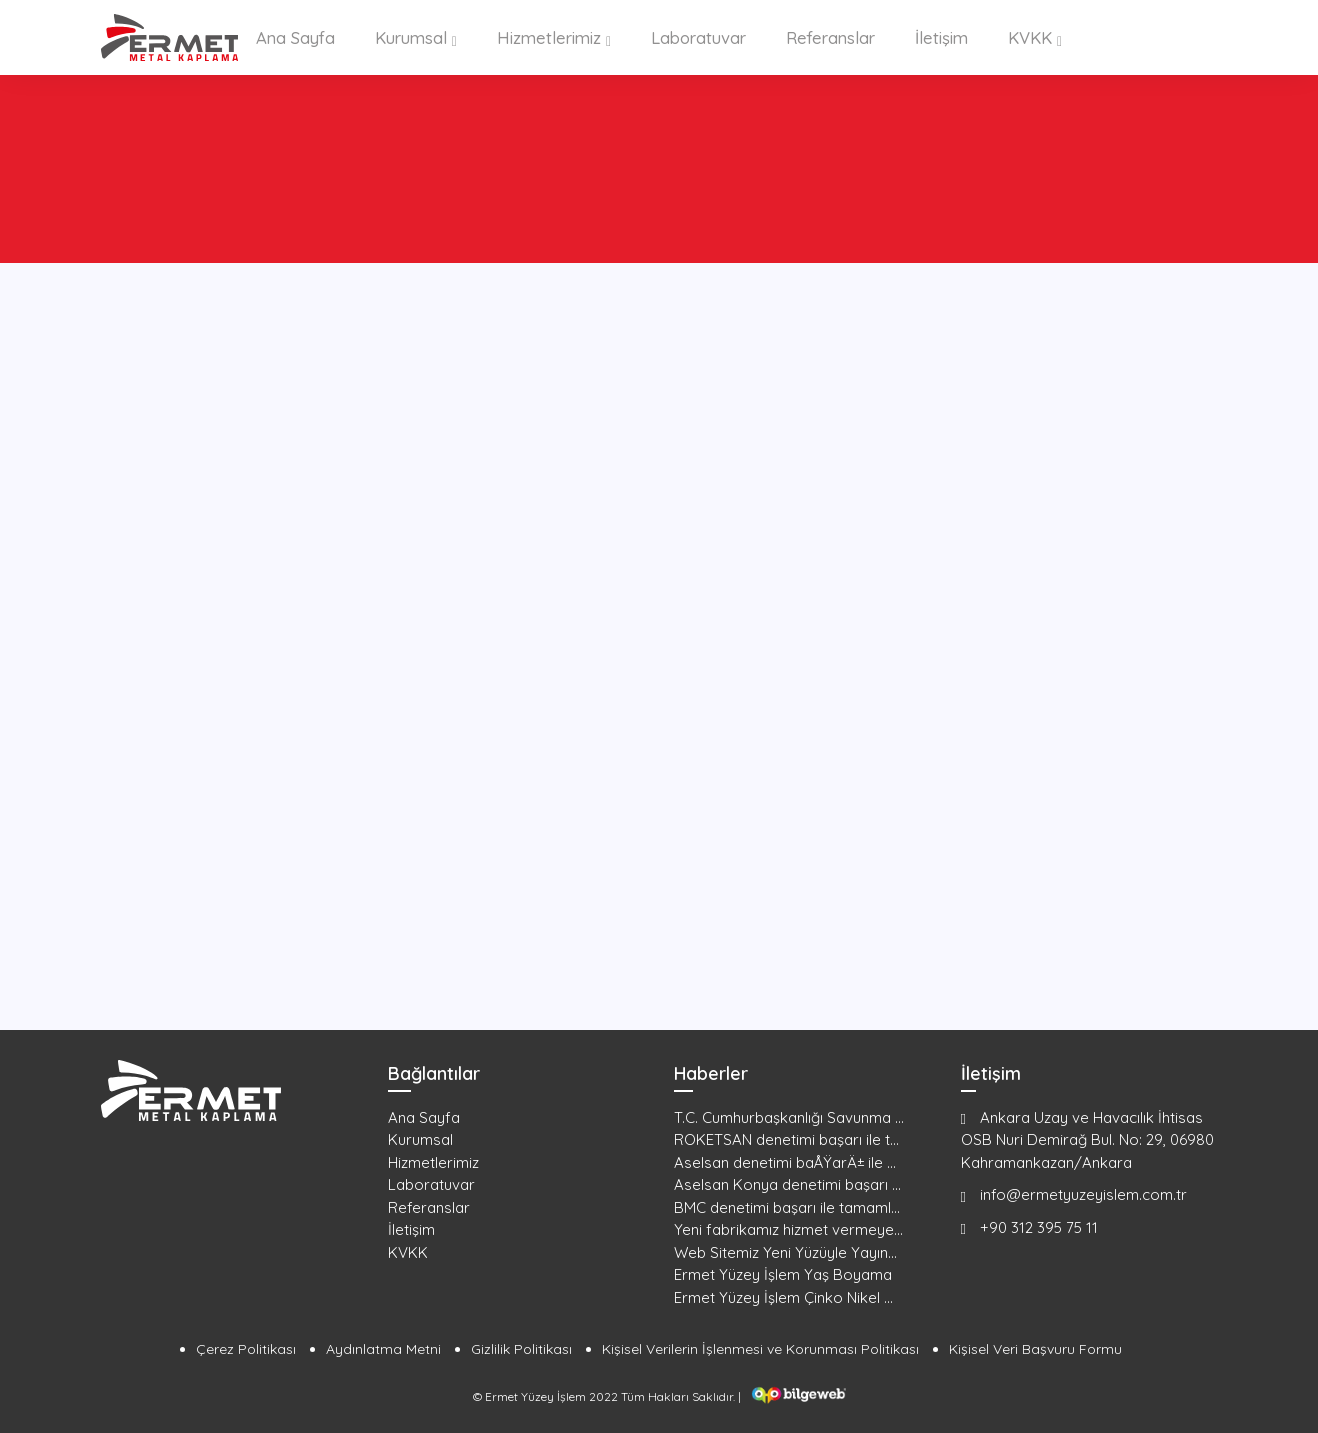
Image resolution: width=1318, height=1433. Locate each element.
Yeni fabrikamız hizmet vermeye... (788, 1228)
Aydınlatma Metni (383, 1348)
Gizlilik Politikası (521, 1348)
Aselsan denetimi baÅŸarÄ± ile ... (785, 1160)
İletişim (935, 37)
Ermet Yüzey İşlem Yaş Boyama (783, 1273)
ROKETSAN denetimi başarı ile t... (786, 1138)
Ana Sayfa (302, 37)
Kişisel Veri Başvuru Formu (1035, 1348)
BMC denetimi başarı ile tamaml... (787, 1205)
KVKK (1022, 37)
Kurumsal (416, 37)
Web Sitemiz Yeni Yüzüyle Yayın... (785, 1250)
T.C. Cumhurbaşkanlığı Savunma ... (789, 1115)
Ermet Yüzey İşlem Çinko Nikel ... (783, 1295)
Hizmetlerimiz (549, 37)
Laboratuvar (695, 37)
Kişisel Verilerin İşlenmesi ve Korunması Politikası (760, 1348)
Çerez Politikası (246, 1348)
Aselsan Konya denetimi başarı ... (787, 1183)
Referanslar (826, 37)
